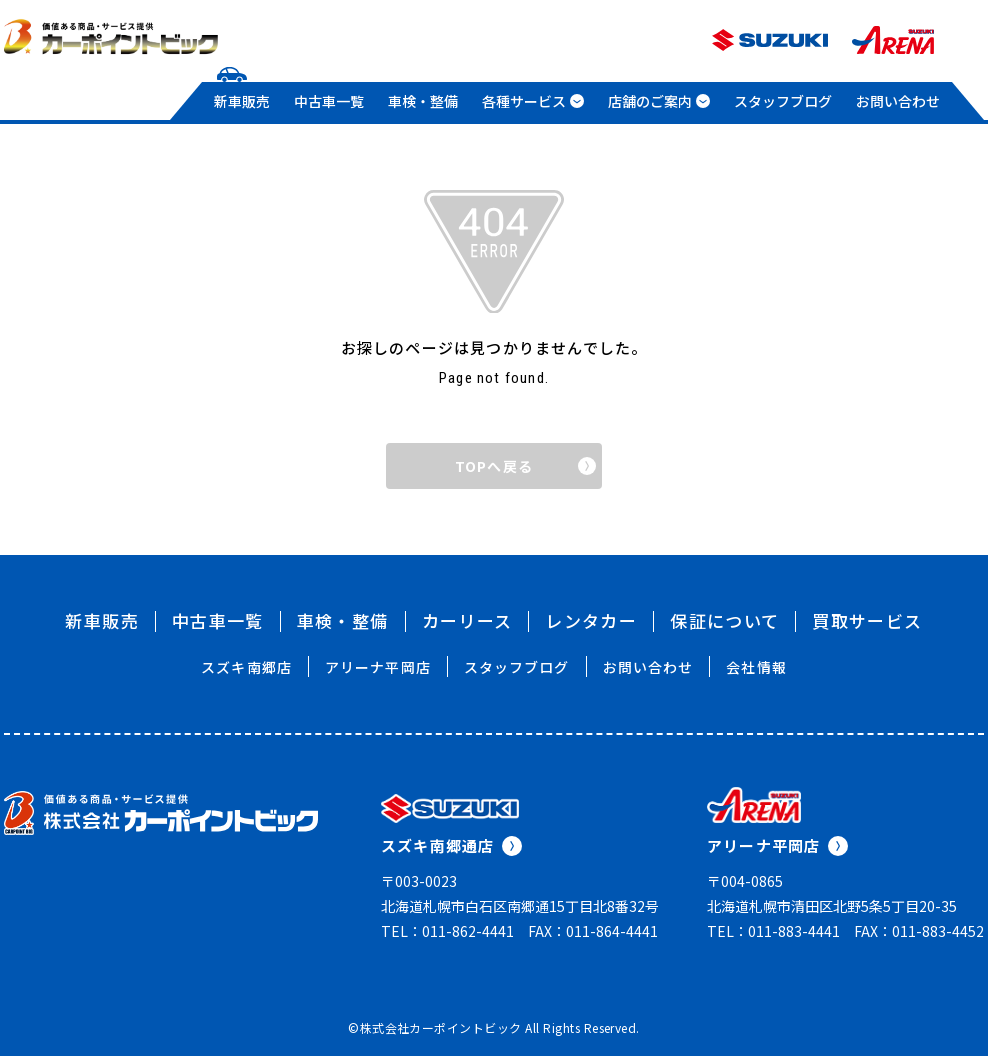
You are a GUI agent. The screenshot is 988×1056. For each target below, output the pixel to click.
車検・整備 (423, 101)
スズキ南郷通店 (451, 845)
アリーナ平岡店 (378, 667)
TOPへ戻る (525, 466)
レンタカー (591, 620)
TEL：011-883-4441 (773, 931)
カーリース (467, 620)
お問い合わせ (898, 101)
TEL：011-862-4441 (447, 931)
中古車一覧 (329, 101)
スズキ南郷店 (246, 667)
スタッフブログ (783, 101)
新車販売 (242, 101)
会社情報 (756, 667)
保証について (724, 620)
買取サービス (867, 620)
